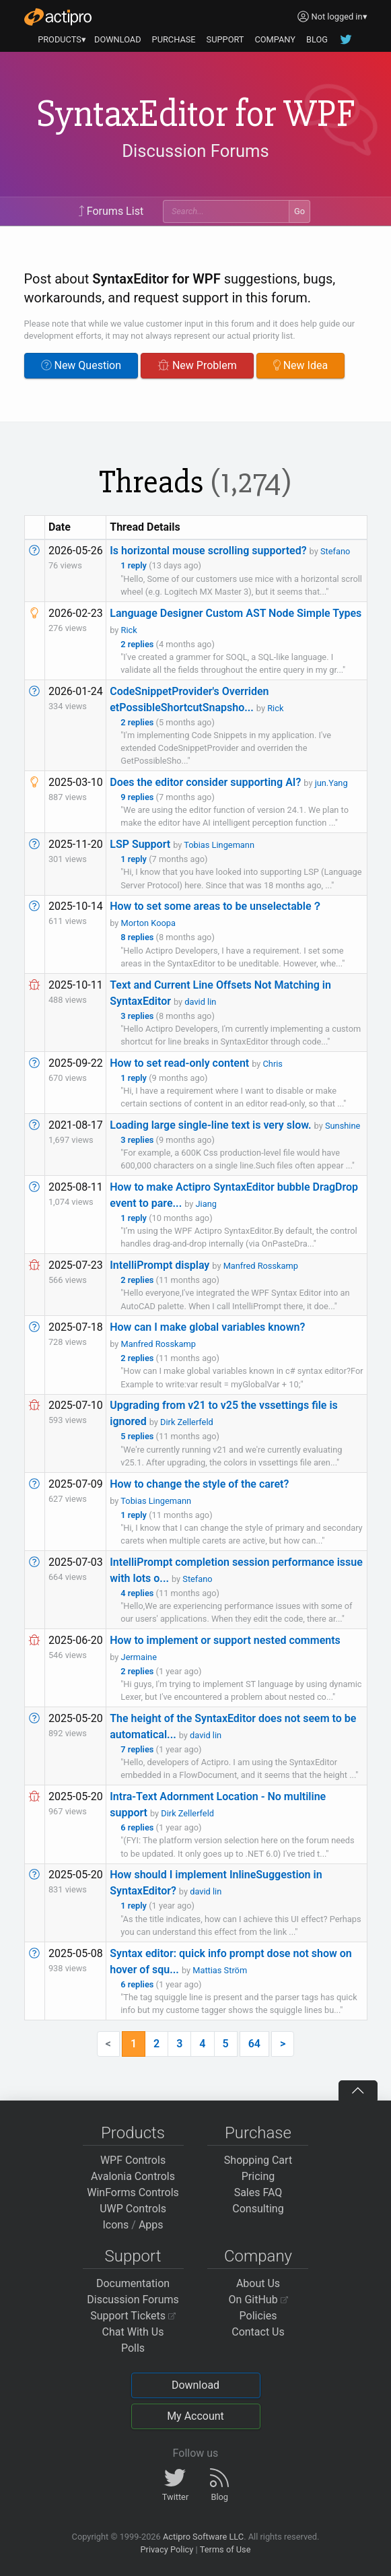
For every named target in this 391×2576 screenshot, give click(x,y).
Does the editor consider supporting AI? (205, 782)
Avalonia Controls (133, 2176)
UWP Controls (133, 2208)
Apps (151, 2224)
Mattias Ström (219, 1970)
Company (258, 2256)
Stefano (335, 551)
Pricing (258, 2176)
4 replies (137, 1593)
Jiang (206, 1204)
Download (195, 2385)
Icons (115, 2224)
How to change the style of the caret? (199, 1484)
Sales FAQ (258, 2192)
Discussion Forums (195, 151)
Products (133, 2132)
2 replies (137, 644)
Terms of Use (225, 2549)
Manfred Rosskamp (260, 1266)
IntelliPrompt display (159, 1265)
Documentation (133, 2283)
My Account (195, 2416)
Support (133, 2256)
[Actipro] (58, 16)
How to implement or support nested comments (225, 1640)
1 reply (134, 565)
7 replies (137, 1749)
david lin (200, 1002)
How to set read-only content (179, 1063)
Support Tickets (133, 2315)
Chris (273, 1064)
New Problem (197, 365)
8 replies (137, 937)
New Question (81, 365)
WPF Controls (133, 2160)
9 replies (137, 797)
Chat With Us (133, 2331)
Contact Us (258, 2331)
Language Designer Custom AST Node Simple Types (235, 613)
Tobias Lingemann (219, 845)
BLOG (317, 39)
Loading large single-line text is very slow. (210, 1125)
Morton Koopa (148, 923)
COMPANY (274, 39)
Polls (133, 2348)
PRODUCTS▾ (62, 39)
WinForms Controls (133, 2192)
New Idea (300, 365)
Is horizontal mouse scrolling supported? (208, 550)
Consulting (257, 2208)
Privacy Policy (166, 2549)
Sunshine (342, 1126)
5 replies (137, 1436)
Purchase (258, 2132)
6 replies (137, 1827)
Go (299, 211)
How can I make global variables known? (207, 1327)
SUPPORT (225, 39)
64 (254, 2043)
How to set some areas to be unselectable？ (216, 906)
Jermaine (139, 1657)
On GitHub (258, 2299)
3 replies (137, 1016)
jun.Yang (331, 783)
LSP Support (140, 844)
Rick (129, 630)
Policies (258, 2315)
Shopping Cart (258, 2160)
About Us (258, 2283)
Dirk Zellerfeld (186, 1422)
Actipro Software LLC (203, 2537)
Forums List (111, 211)
